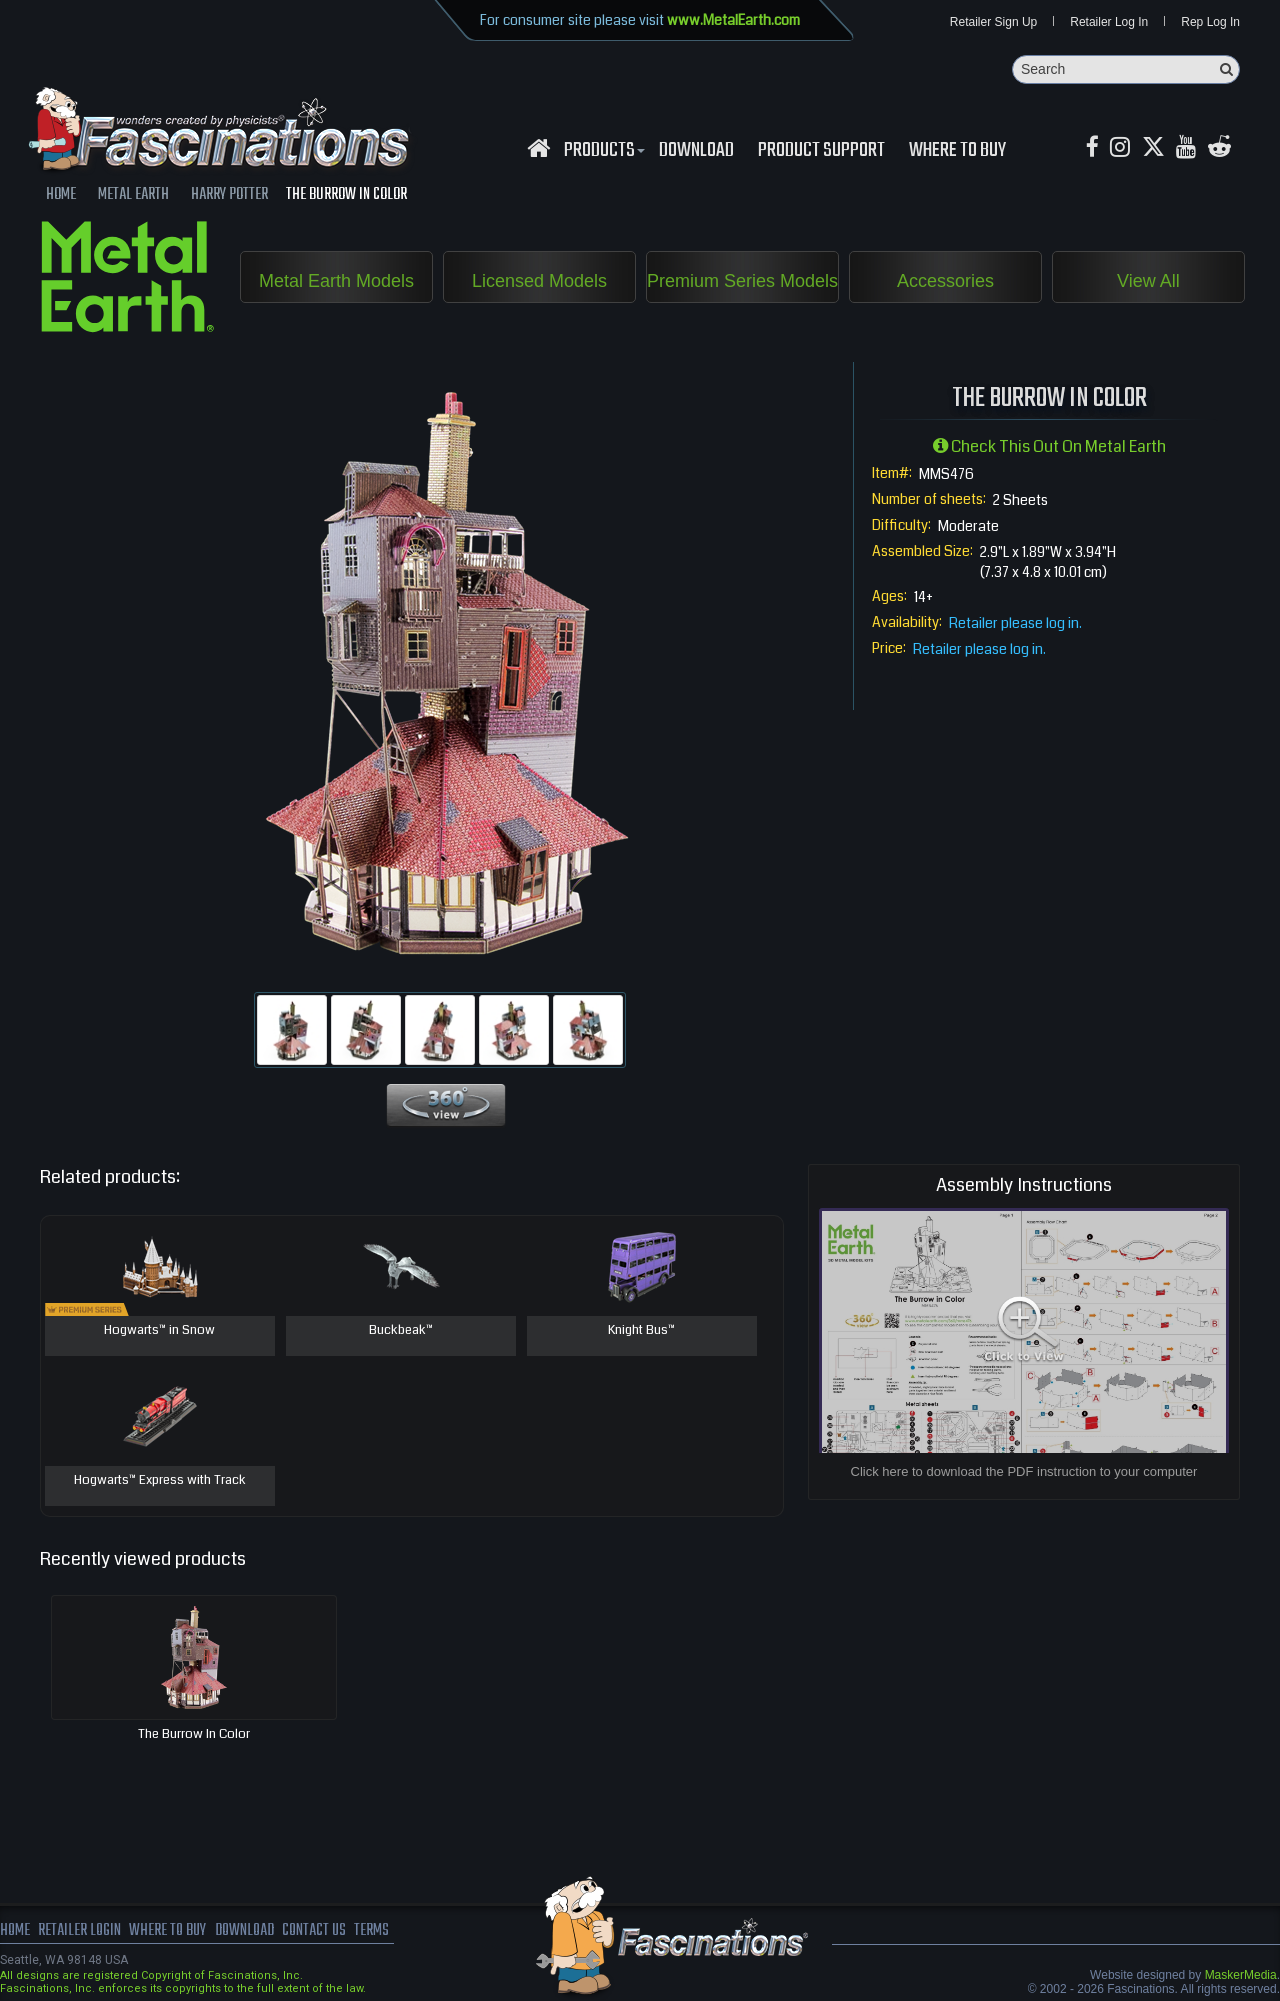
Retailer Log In (1109, 22)
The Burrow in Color (194, 1734)
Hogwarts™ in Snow (160, 1331)
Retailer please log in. (1015, 623)
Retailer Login (79, 1931)
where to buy (169, 1931)
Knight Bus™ (641, 1331)
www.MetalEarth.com (733, 20)
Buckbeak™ (401, 1331)
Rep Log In (1210, 22)
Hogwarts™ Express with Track (159, 1481)
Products (602, 151)
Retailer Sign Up (993, 22)
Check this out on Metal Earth (1049, 446)
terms (376, 1931)
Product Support (821, 151)
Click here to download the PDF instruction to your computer (1024, 1471)
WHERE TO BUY (957, 151)
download (696, 151)
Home (15, 1931)
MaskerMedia (1241, 1975)
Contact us (317, 1931)
